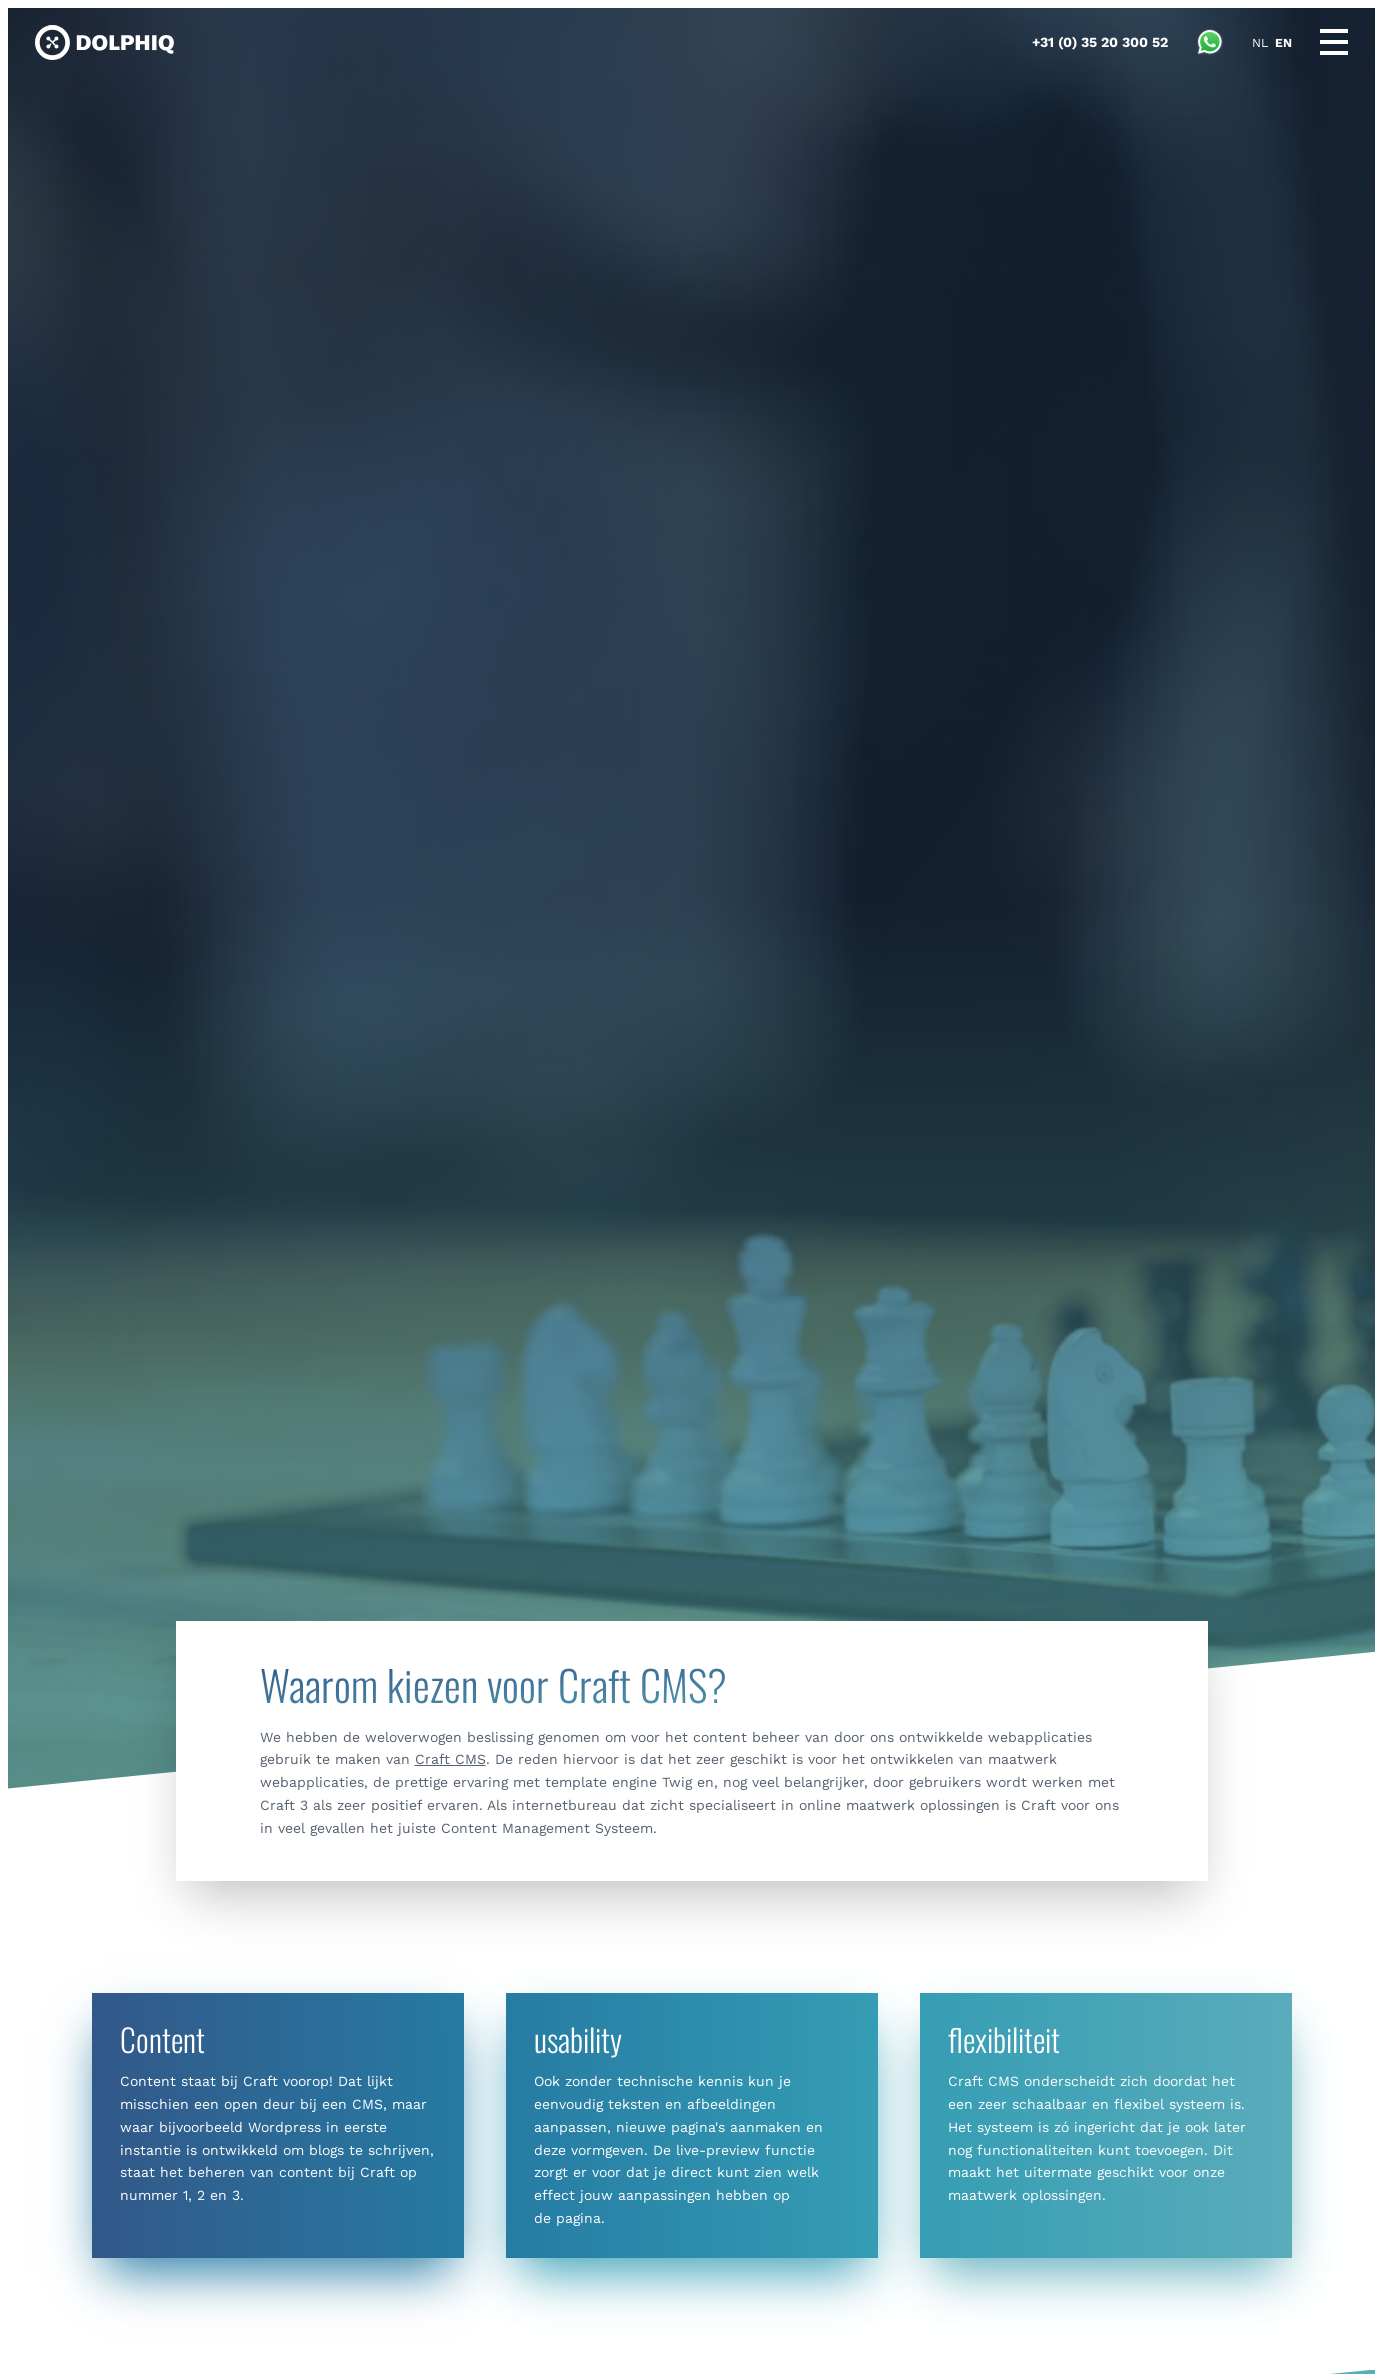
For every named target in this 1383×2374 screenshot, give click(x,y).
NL (1260, 43)
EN (1283, 43)
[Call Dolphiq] (1100, 42)
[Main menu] (1334, 42)
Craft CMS (450, 1759)
